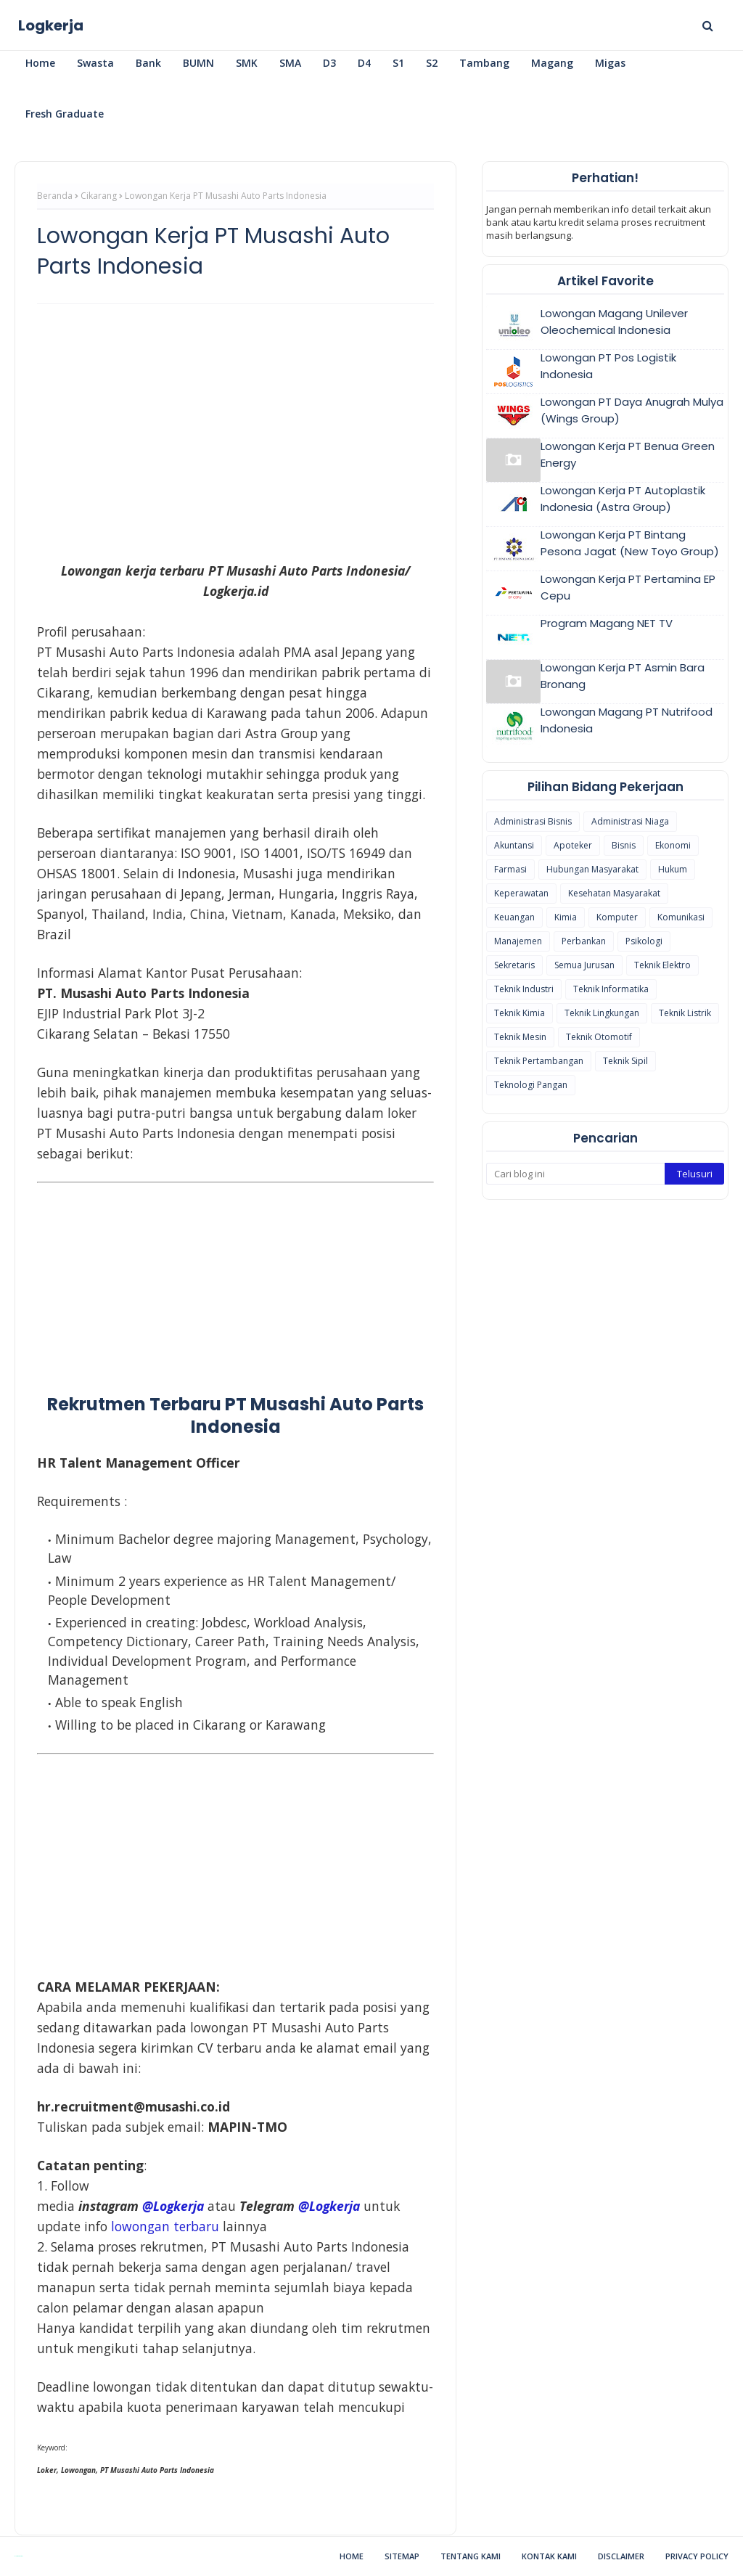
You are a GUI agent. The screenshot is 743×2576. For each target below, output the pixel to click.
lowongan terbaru (165, 2226)
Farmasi (510, 869)
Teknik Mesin (520, 1037)
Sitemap (402, 2556)
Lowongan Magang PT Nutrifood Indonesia (627, 720)
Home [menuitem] (40, 63)
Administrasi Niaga (630, 821)
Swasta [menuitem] (95, 63)
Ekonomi (673, 845)
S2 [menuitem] (432, 63)
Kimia (565, 917)
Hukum (672, 869)
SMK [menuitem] (247, 63)
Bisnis (624, 845)
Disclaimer (621, 2556)
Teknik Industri (524, 989)
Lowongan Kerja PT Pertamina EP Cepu (628, 587)
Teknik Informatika (611, 989)
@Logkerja (173, 2206)
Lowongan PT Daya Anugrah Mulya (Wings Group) (632, 410)
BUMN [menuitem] (198, 63)
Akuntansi (514, 845)
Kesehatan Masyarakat (614, 893)
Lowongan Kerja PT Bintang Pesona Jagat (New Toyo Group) (630, 543)
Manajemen (518, 941)
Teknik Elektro (662, 965)
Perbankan (584, 941)
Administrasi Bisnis (533, 821)
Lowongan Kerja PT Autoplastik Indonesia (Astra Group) (623, 499)
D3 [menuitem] (329, 63)
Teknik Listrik (685, 1013)
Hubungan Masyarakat (592, 869)
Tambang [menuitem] (484, 63)
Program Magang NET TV (607, 623)
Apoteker (573, 845)
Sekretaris (514, 965)
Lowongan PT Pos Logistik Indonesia (608, 366)
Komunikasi (681, 917)
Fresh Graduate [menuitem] (64, 113)
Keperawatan (521, 893)
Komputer (617, 917)
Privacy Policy (696, 2556)
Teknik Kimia (519, 1013)
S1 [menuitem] (398, 63)
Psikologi (643, 941)
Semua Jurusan (584, 965)
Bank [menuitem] (148, 63)
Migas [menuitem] (610, 63)
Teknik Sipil (625, 1061)
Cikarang (99, 195)
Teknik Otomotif (599, 1037)
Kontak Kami (549, 2556)
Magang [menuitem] (552, 63)
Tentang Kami (470, 2556)
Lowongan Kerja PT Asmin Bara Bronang (623, 676)
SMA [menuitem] (290, 63)
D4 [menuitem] (364, 63)
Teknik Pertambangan (538, 1061)
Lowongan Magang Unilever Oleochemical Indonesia (614, 322)
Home (352, 2556)
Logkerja (50, 25)
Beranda (55, 195)
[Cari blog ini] (575, 1174)
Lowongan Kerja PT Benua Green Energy (628, 454)
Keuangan (514, 917)
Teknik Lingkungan (602, 1013)
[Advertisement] (235, 420)
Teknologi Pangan (530, 1085)
